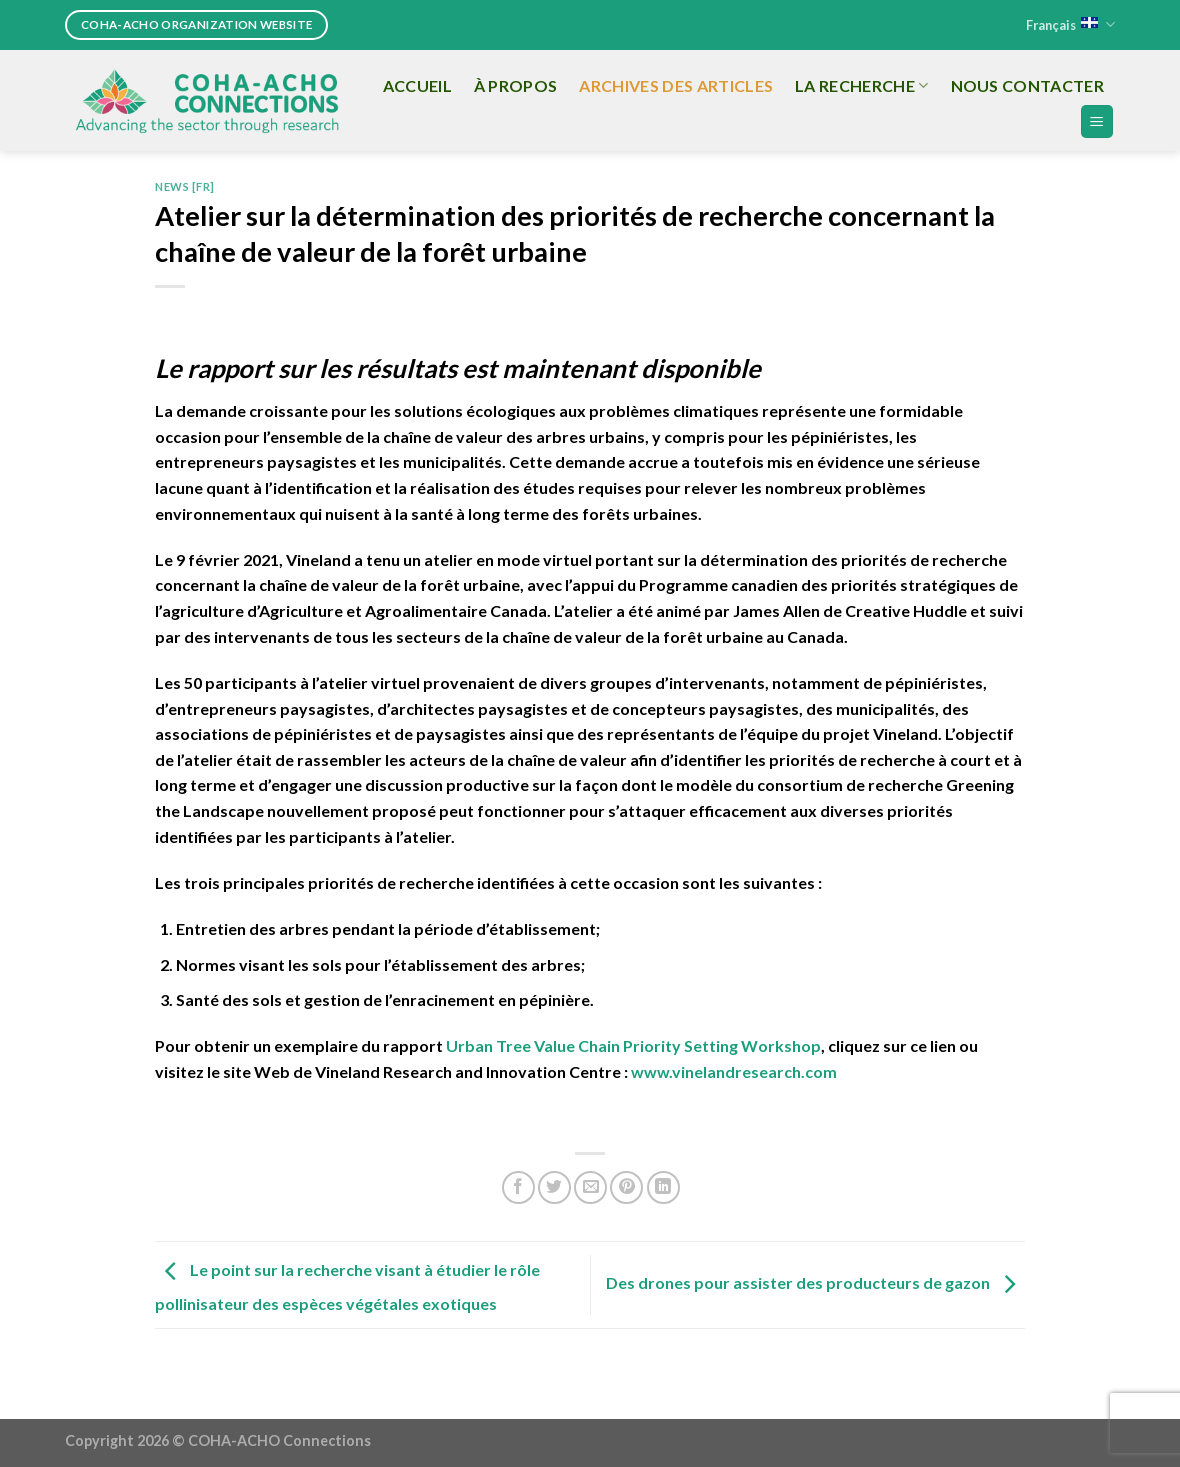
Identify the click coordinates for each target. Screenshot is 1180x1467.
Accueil (417, 85)
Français (1070, 24)
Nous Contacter (1027, 85)
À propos (516, 85)
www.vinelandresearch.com (734, 1071)
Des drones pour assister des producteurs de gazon (815, 1282)
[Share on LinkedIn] (663, 1187)
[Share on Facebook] (518, 1187)
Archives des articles (676, 85)
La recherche (861, 86)
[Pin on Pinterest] (626, 1187)
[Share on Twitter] (554, 1187)
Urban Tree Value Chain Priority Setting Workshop (633, 1045)
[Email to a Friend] (590, 1187)
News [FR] (185, 186)
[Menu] (1097, 121)
